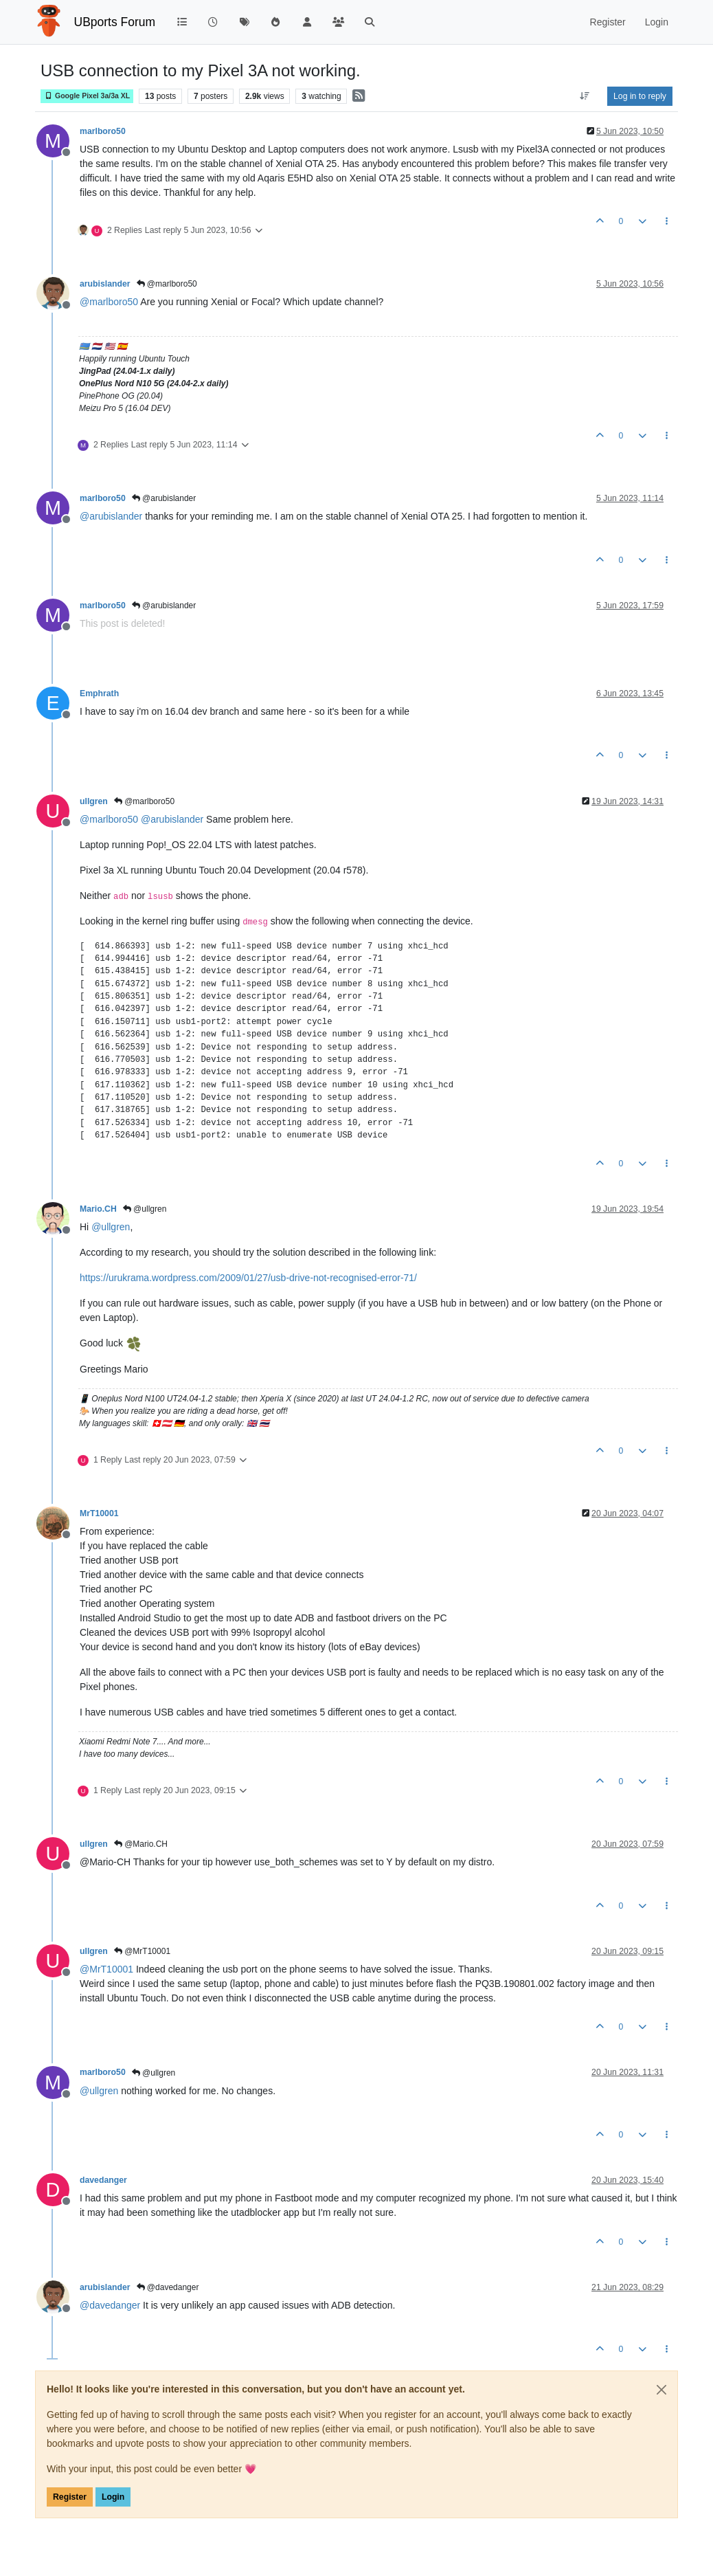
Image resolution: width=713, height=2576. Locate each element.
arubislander (105, 284)
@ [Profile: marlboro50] (109, 301)
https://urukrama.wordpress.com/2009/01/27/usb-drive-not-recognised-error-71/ (248, 1277)
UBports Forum (115, 22)
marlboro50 (103, 131)
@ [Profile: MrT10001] (106, 1969)
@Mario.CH (141, 1844)
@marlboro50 (167, 284)
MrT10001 (99, 1513)
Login (113, 2497)
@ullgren (145, 1209)
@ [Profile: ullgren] (110, 1226)
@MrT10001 (142, 1951)
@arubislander (164, 498)
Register (70, 2497)
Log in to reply (639, 96)
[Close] (661, 2389)
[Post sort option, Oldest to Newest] (585, 96)
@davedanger (168, 2287)
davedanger (103, 2180)
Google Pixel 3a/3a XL (87, 95)
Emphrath (99, 693)
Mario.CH (98, 1209)
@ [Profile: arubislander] (111, 516)
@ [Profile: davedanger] (110, 2305)
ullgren (94, 801)
